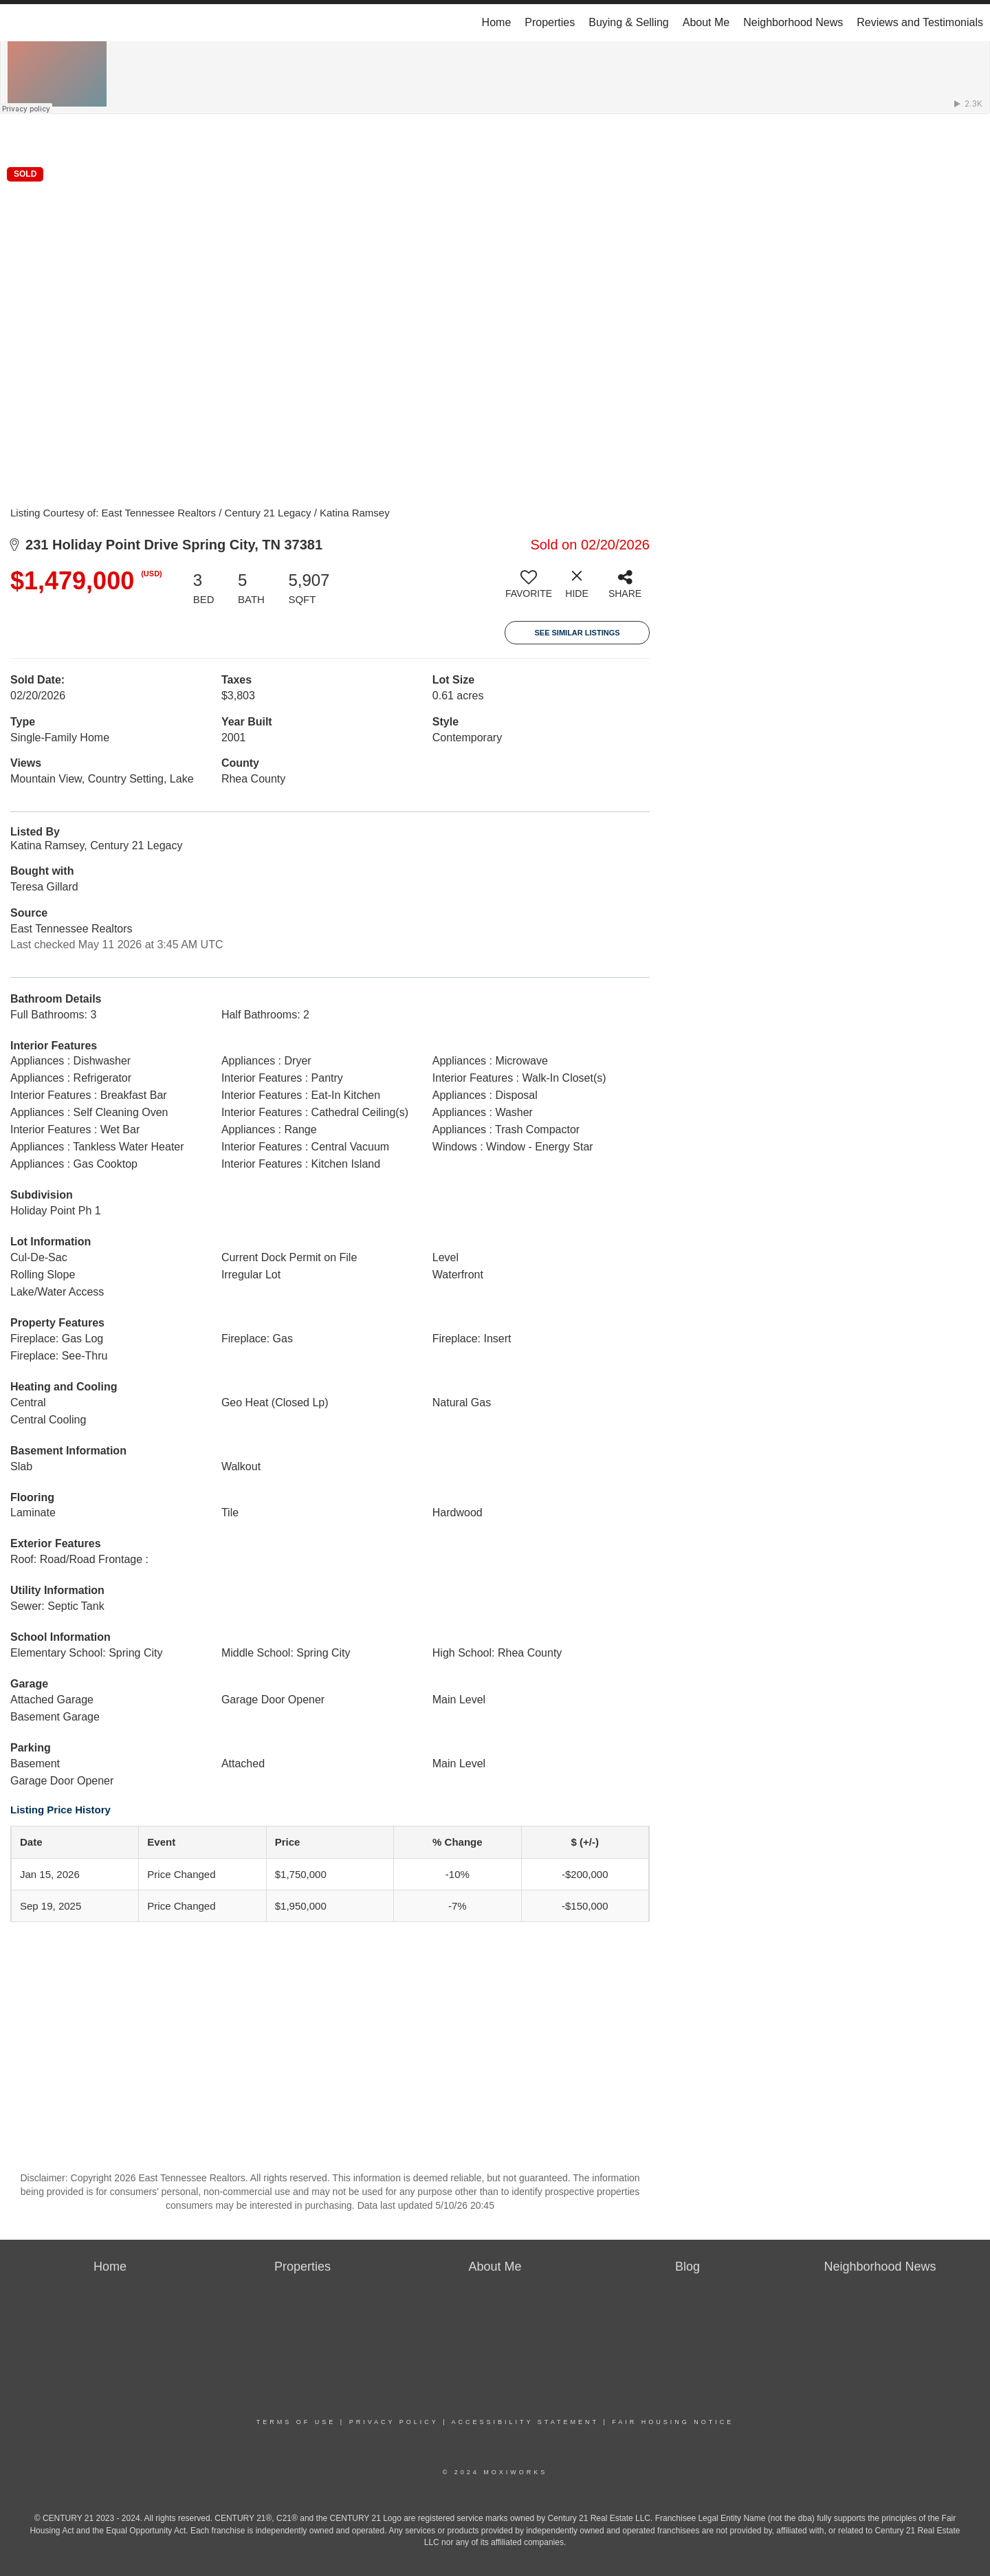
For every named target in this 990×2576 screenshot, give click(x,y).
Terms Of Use (296, 2422)
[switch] (529, 589)
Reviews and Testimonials (920, 22)
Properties (550, 22)
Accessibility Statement (525, 2422)
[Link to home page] (17, 22)
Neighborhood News (793, 22)
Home (497, 22)
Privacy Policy (394, 2422)
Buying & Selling (628, 22)
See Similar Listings (576, 633)
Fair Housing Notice (673, 2422)
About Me (706, 22)
